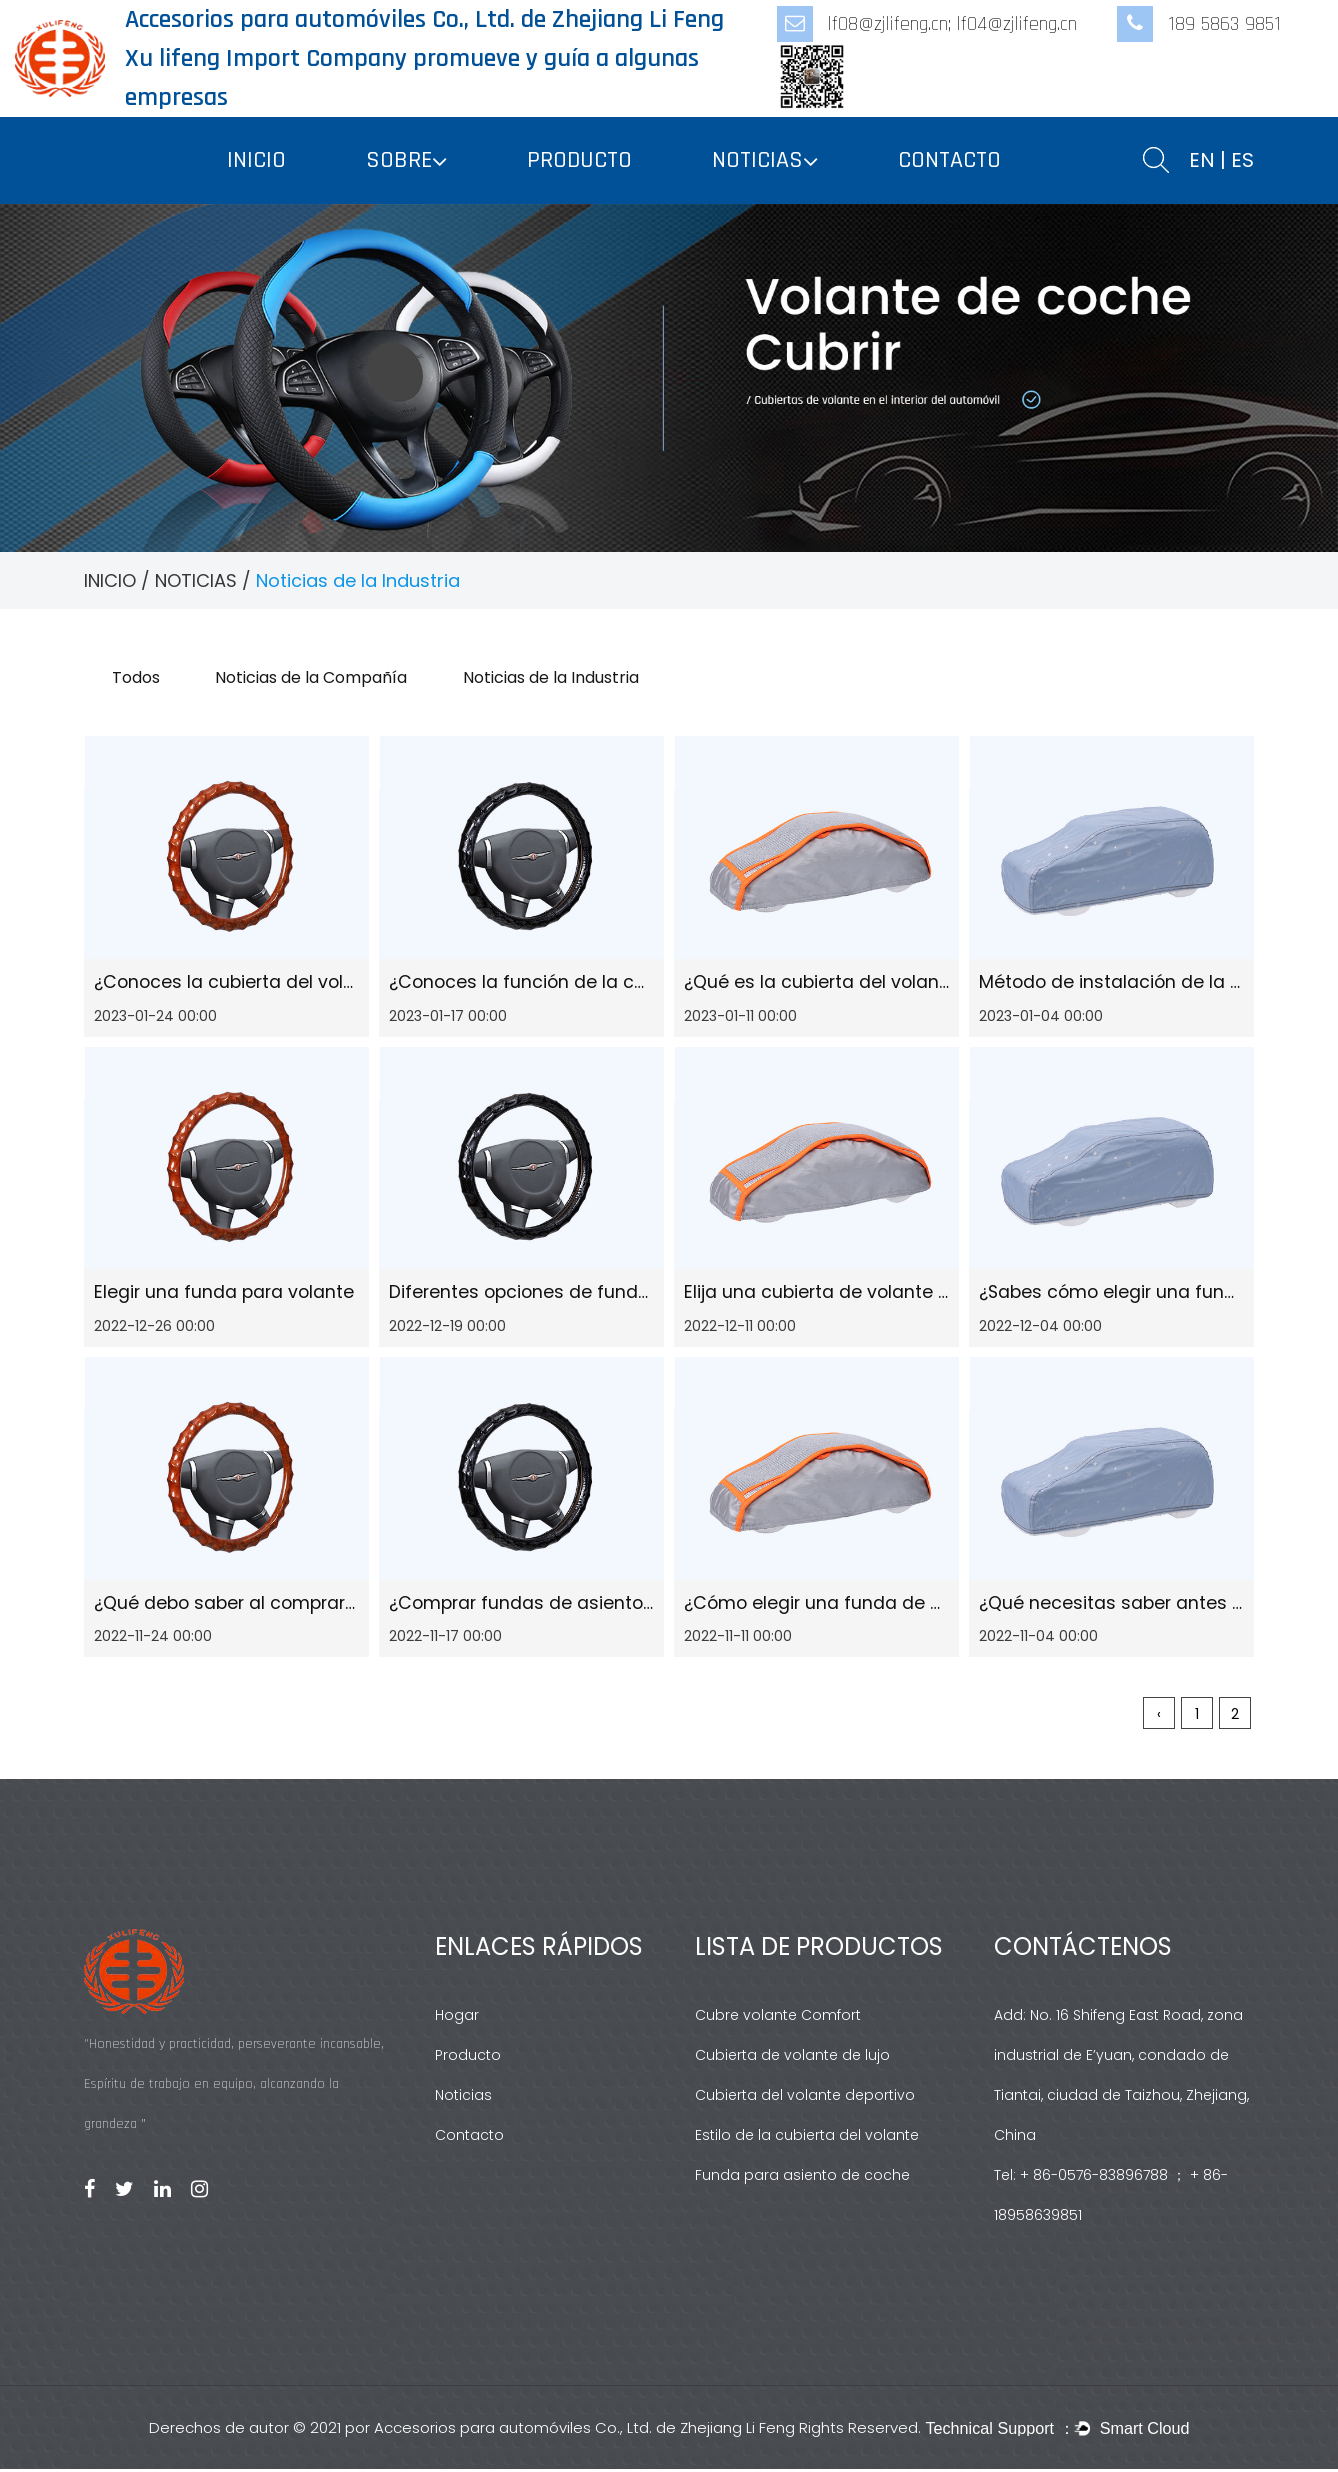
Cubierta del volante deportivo (805, 2098)
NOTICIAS (757, 160)
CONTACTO (949, 160)
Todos (138, 677)
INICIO (256, 160)
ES (1242, 160)
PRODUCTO (579, 160)
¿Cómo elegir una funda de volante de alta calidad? (917, 1605)
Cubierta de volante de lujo (792, 2058)
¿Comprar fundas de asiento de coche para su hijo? (623, 1605)
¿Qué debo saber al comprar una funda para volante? (337, 1605)
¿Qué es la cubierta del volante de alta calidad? (897, 983)
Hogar (457, 2018)
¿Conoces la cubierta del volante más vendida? (308, 983)
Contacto (469, 2138)
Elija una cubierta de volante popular (847, 1294)
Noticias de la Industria (562, 677)
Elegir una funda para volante (226, 1294)
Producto (468, 2058)
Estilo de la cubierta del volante (807, 2138)
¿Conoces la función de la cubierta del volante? (602, 983)
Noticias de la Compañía (318, 677)
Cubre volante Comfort (778, 2018)
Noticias (463, 2098)
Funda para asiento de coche (802, 2178)
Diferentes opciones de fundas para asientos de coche (636, 1294)
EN (1202, 160)
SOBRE (399, 160)
